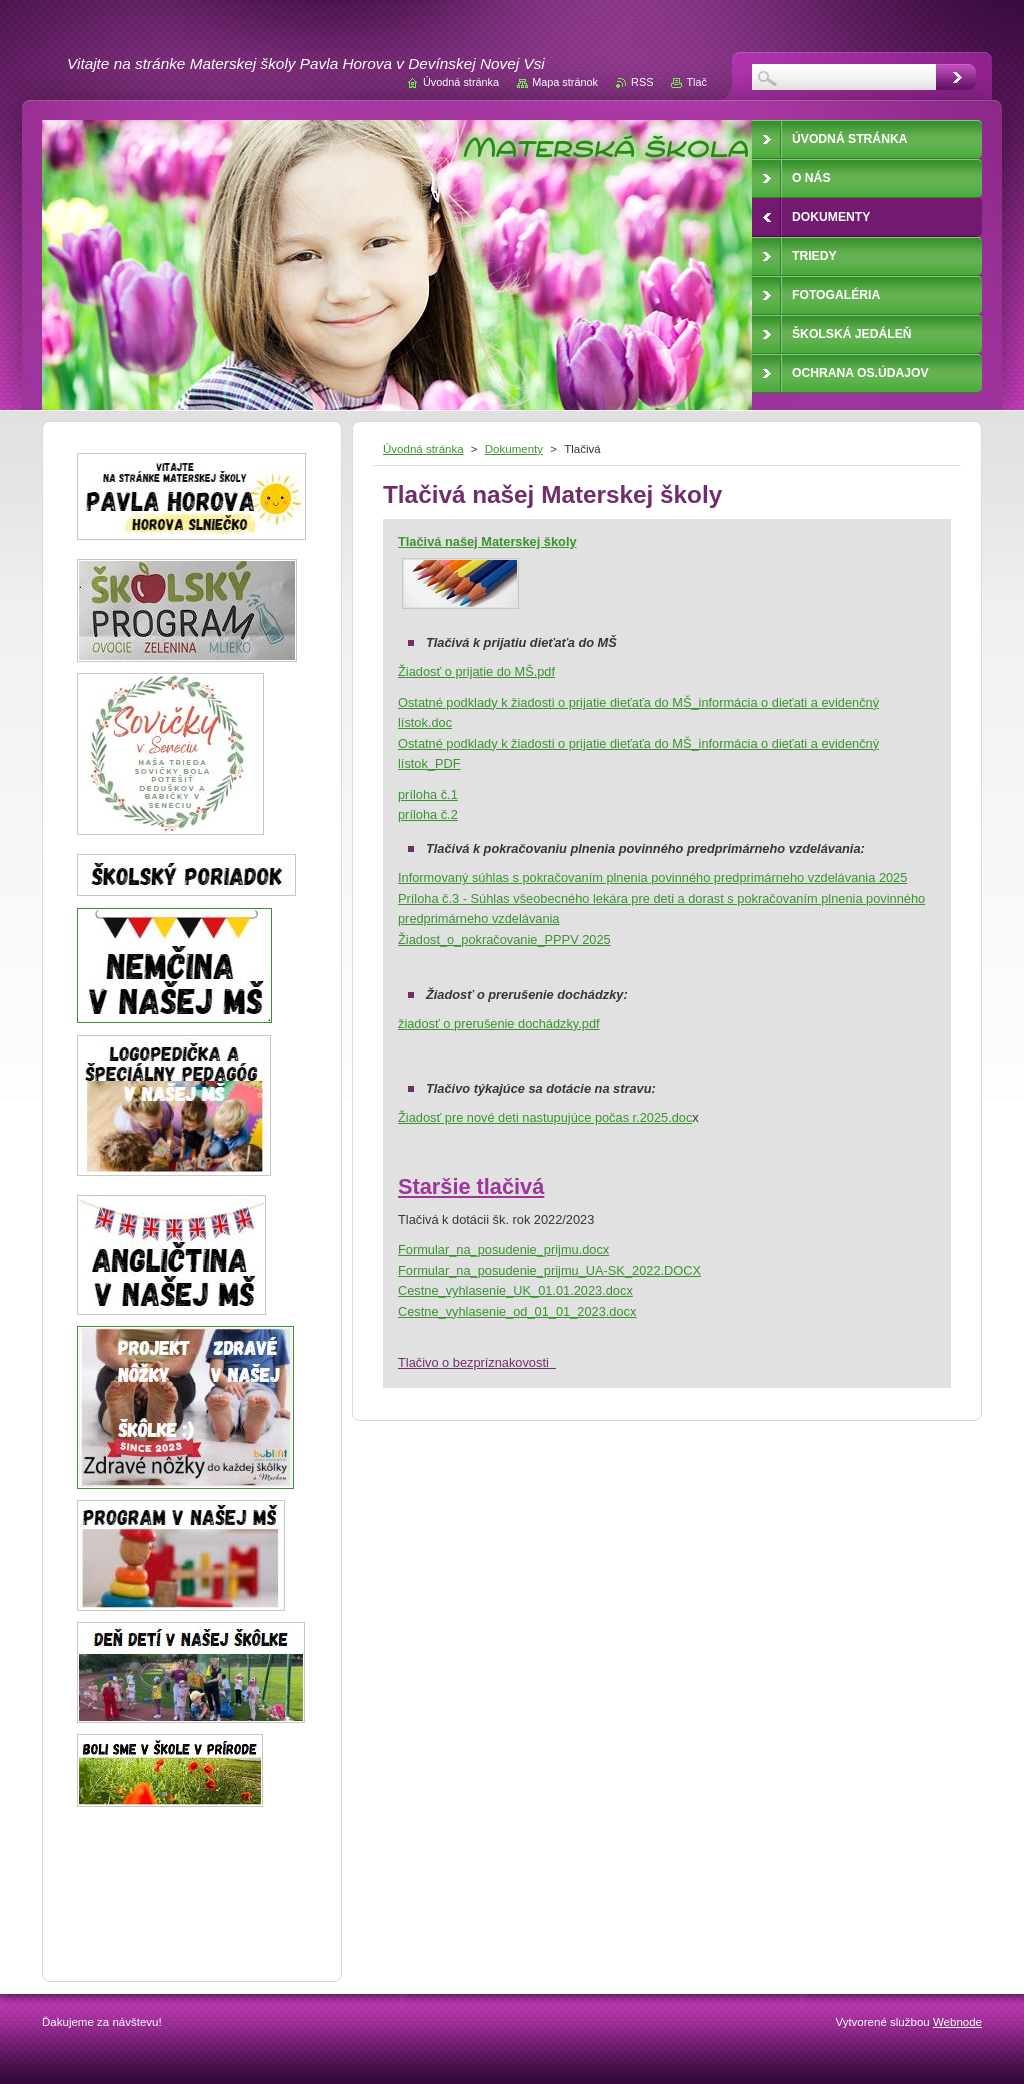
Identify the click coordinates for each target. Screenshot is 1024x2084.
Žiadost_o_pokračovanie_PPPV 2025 (504, 939)
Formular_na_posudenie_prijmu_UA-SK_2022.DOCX (549, 1270)
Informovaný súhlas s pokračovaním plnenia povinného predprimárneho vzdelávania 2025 (652, 877)
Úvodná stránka (423, 449)
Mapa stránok (565, 82)
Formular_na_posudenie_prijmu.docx (503, 1249)
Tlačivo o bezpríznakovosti (477, 1362)
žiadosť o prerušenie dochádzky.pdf (499, 1023)
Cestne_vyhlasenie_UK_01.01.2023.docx (515, 1290)
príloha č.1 (428, 794)
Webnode (957, 2022)
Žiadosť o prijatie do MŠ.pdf (476, 671)
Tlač (696, 82)
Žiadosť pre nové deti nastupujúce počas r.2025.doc (545, 1117)
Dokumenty (514, 449)
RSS (642, 82)
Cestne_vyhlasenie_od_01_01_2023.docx (517, 1311)
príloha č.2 (428, 814)
